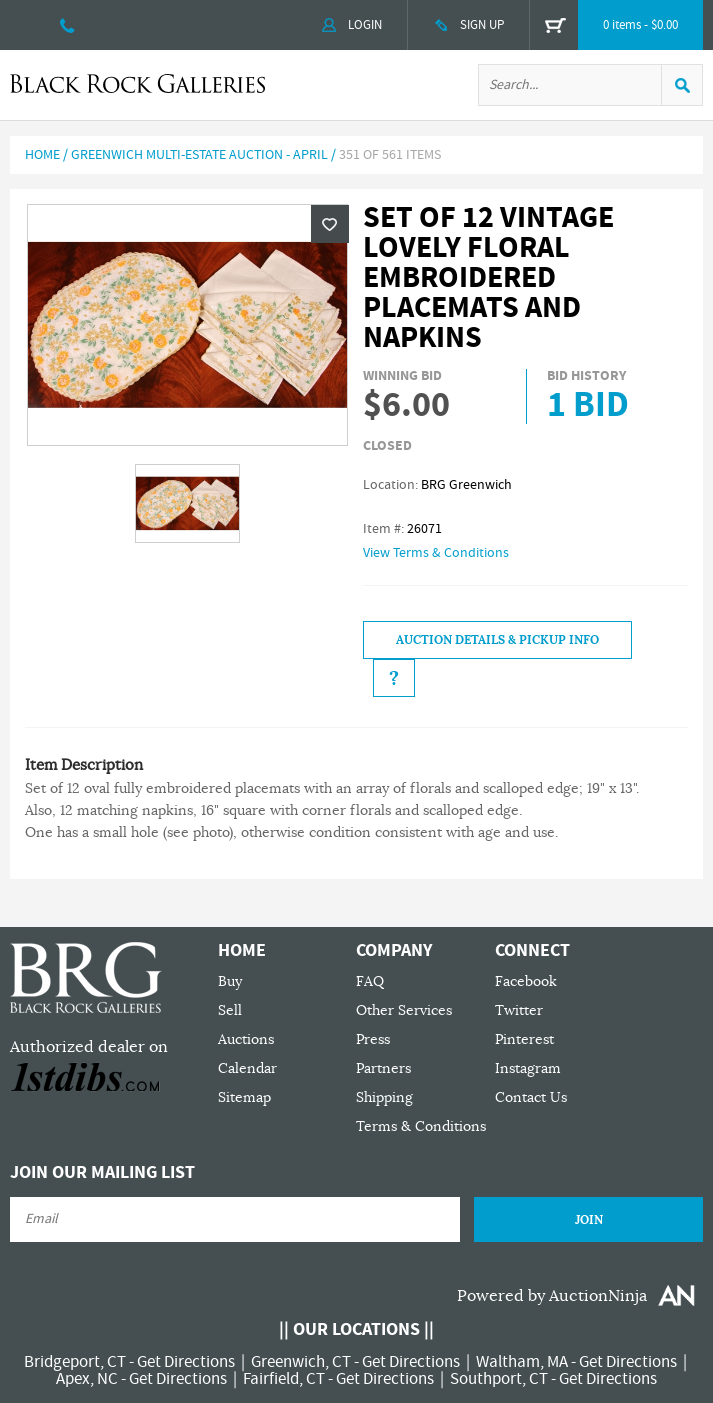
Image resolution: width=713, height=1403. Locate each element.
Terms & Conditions (421, 1126)
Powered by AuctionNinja (552, 1296)
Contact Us (531, 1097)
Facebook (526, 981)
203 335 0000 (67, 25)
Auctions (246, 1039)
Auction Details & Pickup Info (497, 640)
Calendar (247, 1068)
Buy (230, 981)
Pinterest (524, 1039)
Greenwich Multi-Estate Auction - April (199, 155)
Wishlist (330, 224)
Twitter (519, 1010)
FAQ (370, 981)
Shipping (384, 1097)
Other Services (404, 1010)
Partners (383, 1068)
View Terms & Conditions (436, 553)
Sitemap (244, 1097)
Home (42, 155)
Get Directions (186, 1362)
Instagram (528, 1068)
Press (373, 1039)
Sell (230, 1010)
